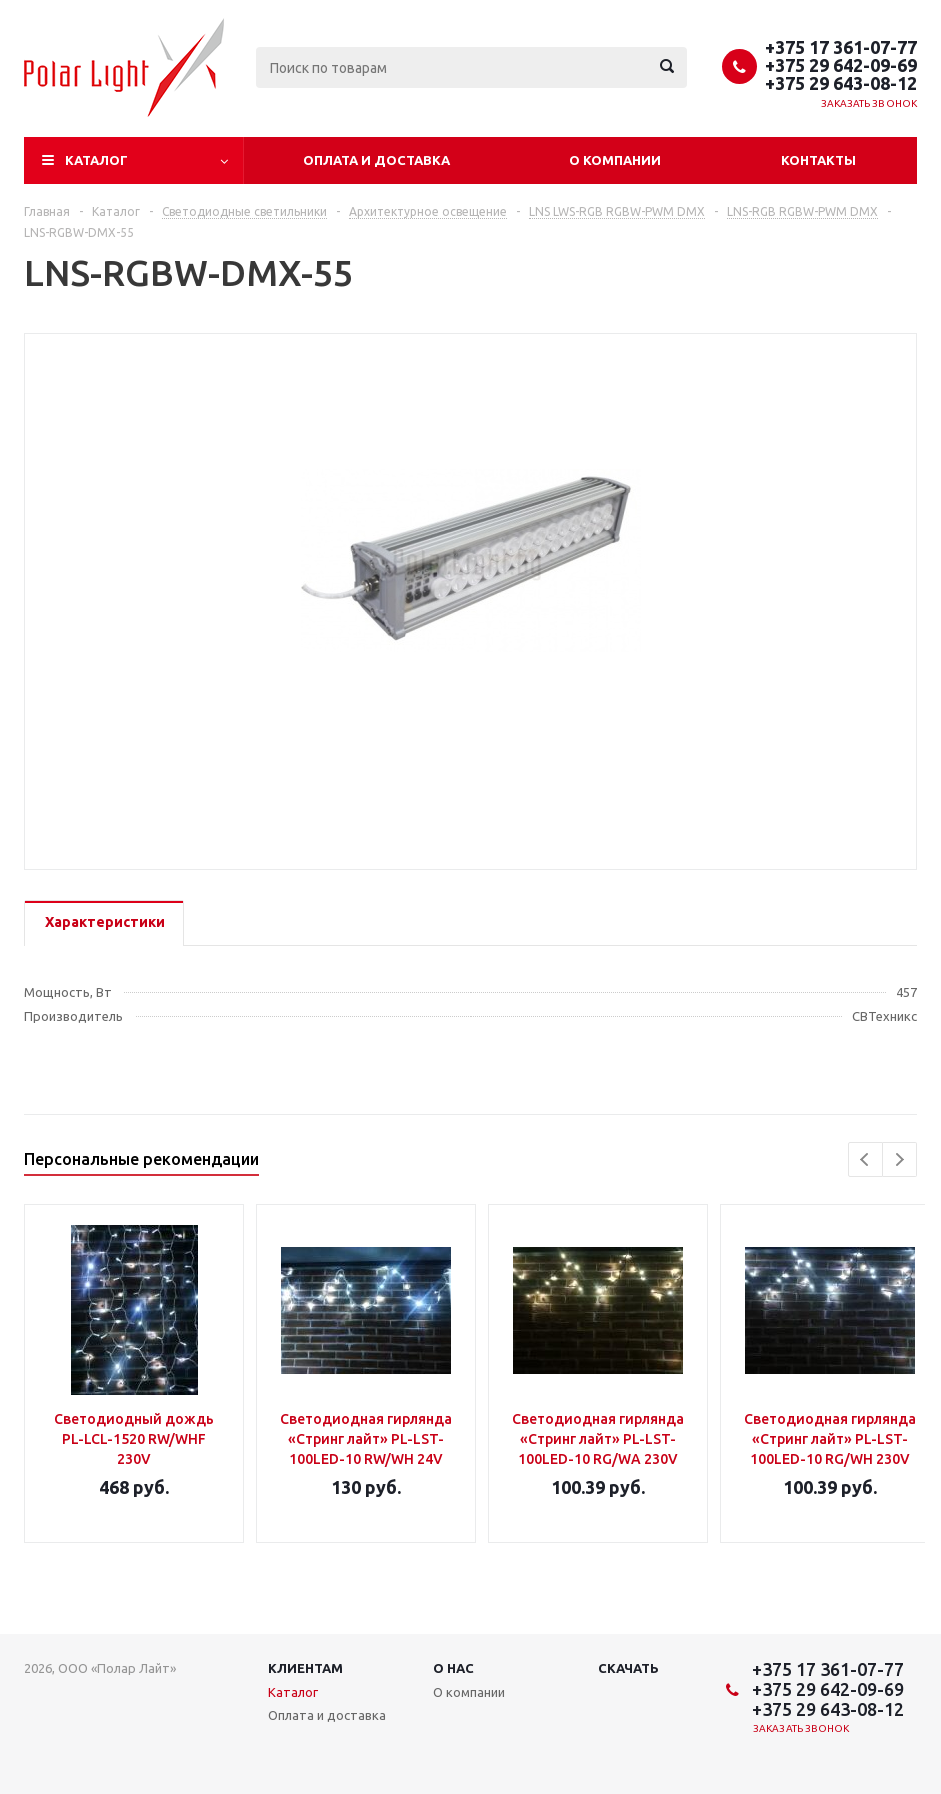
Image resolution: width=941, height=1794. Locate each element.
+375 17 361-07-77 (841, 47)
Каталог (96, 160)
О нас (453, 1668)
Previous (865, 1159)
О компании (615, 160)
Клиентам (305, 1668)
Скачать (628, 1668)
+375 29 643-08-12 (841, 83)
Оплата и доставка (376, 160)
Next (899, 1159)
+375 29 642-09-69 (841, 65)
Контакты (818, 160)
